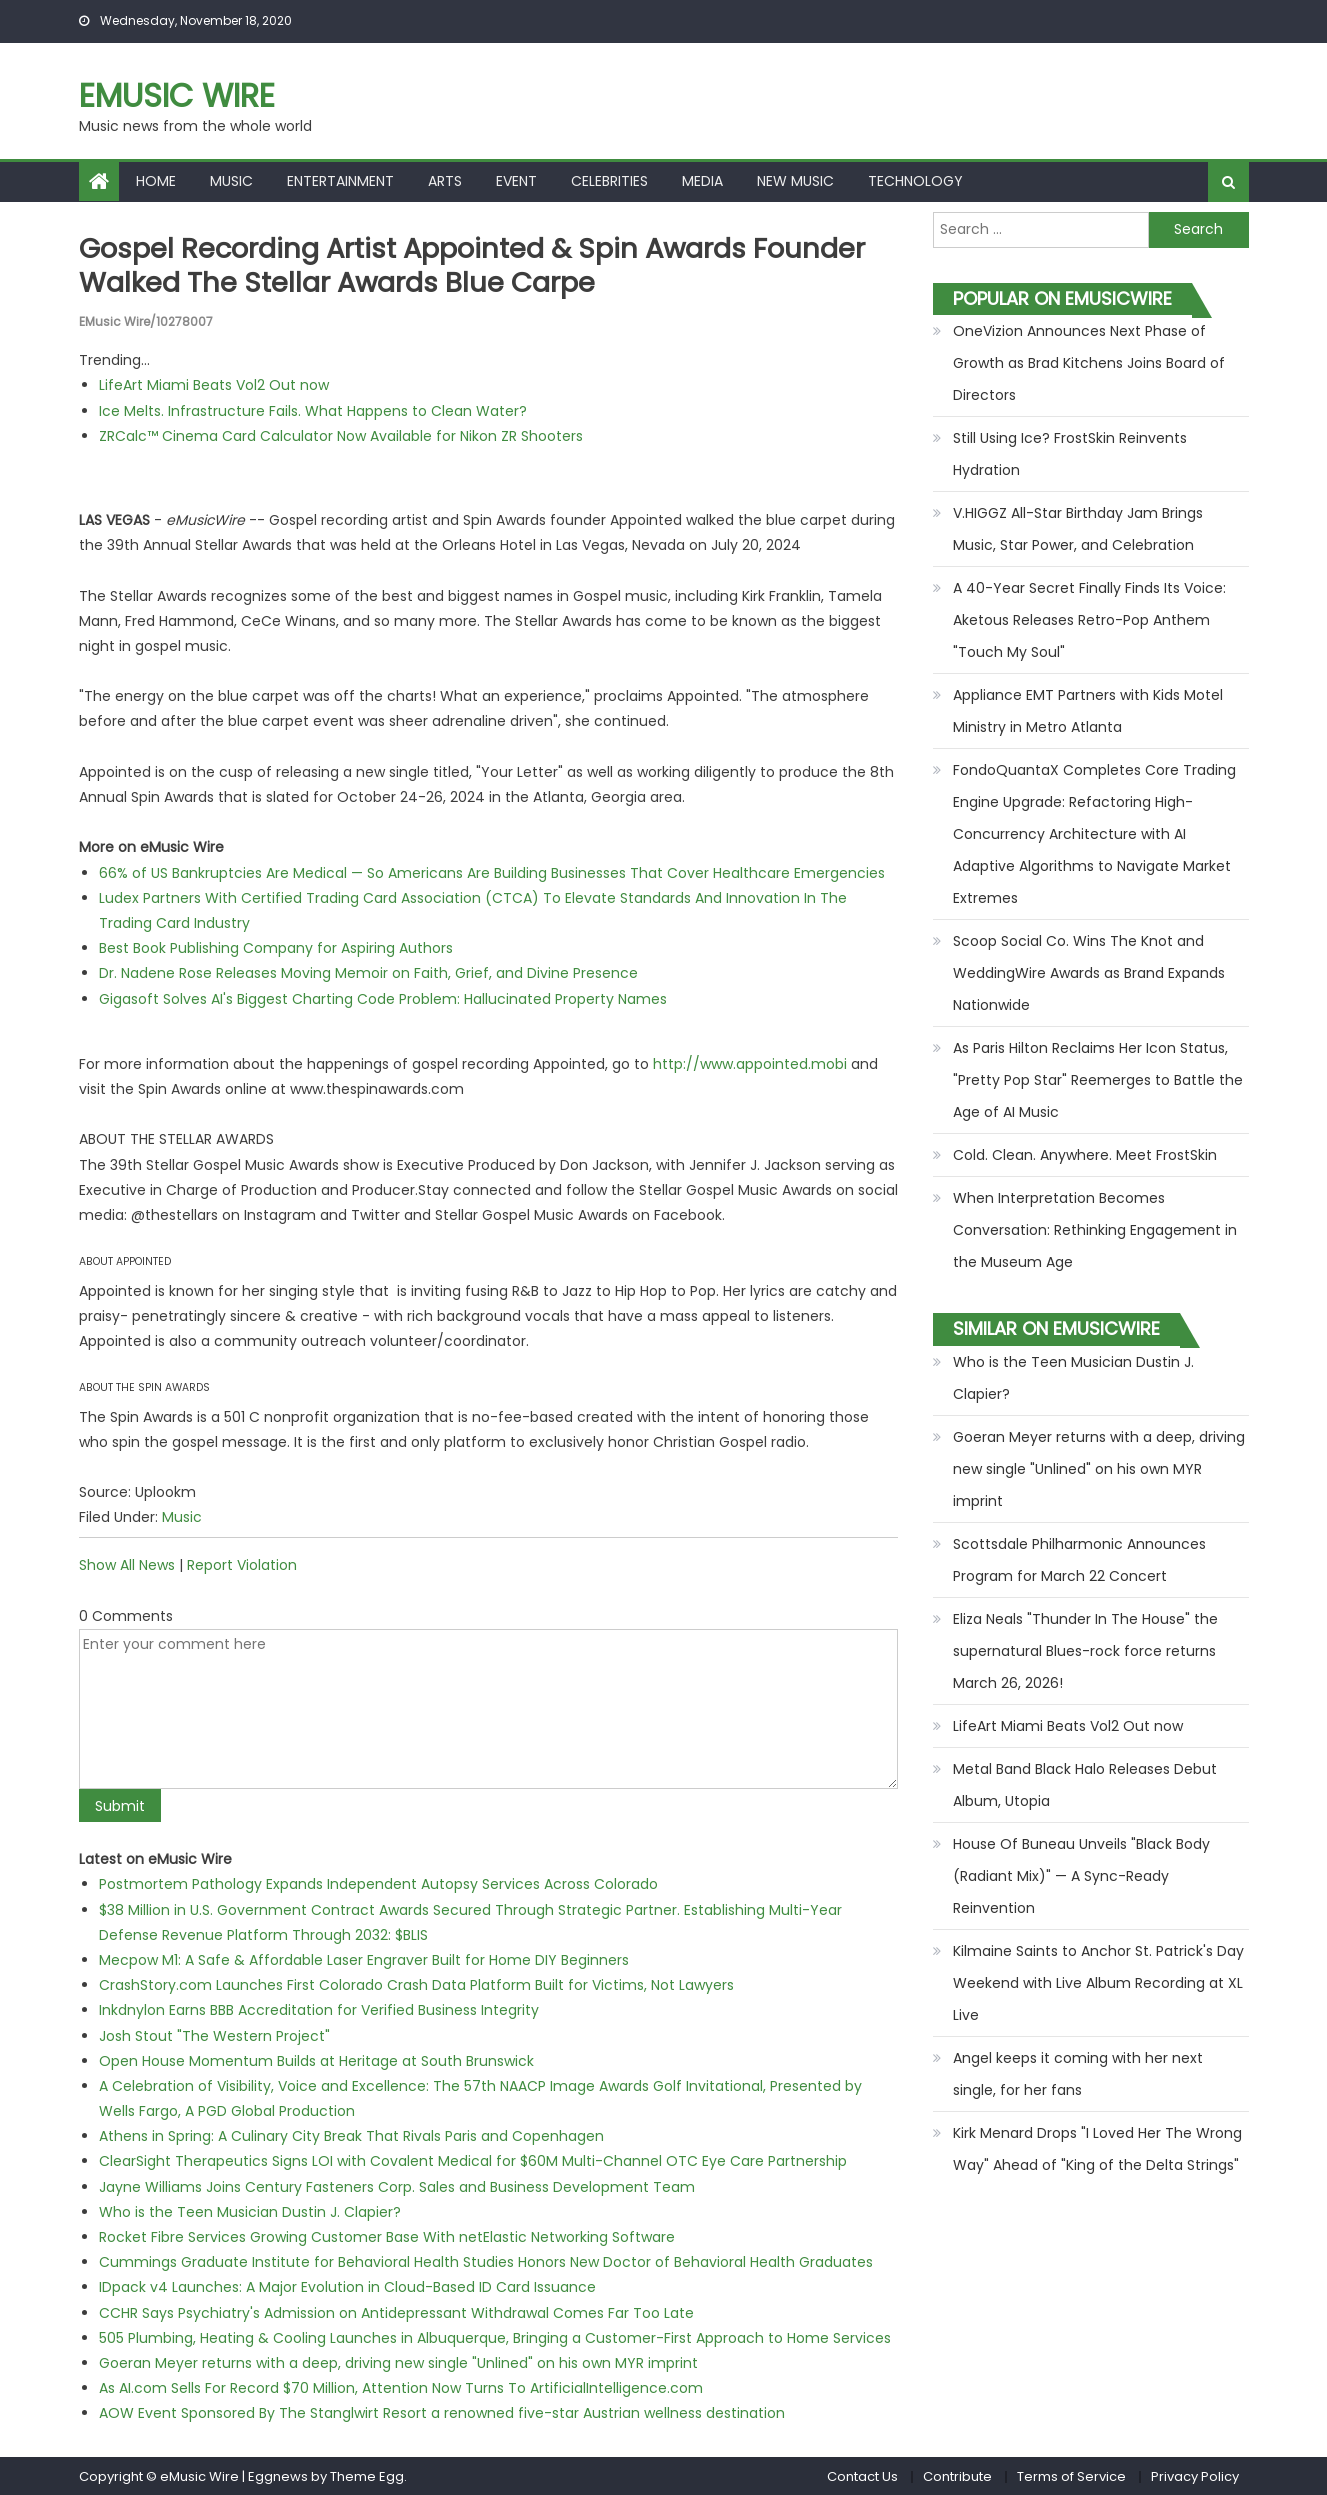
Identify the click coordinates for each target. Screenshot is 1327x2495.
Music (231, 181)
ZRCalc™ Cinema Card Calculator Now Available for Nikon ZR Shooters (341, 435)
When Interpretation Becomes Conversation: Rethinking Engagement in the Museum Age (1095, 1230)
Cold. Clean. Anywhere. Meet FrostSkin (1085, 1155)
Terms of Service (1071, 2475)
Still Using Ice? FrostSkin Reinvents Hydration (1070, 454)
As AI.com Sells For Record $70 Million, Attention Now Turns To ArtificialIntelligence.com (401, 2388)
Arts (445, 181)
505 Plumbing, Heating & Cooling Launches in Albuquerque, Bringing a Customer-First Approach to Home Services (495, 2337)
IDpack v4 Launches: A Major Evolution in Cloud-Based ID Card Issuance (347, 2287)
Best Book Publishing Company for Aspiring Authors (276, 948)
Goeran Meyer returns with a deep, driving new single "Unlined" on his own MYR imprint (398, 2362)
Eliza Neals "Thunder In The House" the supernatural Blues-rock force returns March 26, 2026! (1085, 1651)
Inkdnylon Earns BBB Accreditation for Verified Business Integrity (319, 2010)
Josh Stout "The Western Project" (214, 2035)
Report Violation (242, 1565)
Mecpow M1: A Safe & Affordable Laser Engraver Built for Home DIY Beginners (364, 1959)
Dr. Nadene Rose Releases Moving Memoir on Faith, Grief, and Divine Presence (368, 973)
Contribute (957, 2475)
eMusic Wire (177, 95)
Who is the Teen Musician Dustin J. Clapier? (250, 2211)
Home (156, 181)
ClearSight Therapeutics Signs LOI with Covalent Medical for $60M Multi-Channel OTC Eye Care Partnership (473, 2161)
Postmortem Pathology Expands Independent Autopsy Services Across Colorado (378, 1884)
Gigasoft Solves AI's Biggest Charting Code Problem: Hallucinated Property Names (383, 998)
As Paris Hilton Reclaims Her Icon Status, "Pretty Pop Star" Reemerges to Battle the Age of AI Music (1098, 1080)
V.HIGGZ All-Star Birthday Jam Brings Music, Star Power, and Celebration (1078, 529)
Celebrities (609, 181)
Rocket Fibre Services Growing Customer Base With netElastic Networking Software (387, 2236)
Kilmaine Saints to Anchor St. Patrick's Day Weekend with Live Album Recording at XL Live (1098, 1983)
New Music (795, 181)
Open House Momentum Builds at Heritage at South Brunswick (316, 2060)
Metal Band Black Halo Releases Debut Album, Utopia (1085, 1785)
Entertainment (340, 181)
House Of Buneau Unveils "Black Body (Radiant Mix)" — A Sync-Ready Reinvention (1081, 1876)
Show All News (127, 1565)
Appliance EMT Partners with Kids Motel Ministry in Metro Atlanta (1088, 711)
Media (702, 181)
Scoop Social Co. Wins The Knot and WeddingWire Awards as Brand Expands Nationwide (1089, 973)
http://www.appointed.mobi (750, 1063)
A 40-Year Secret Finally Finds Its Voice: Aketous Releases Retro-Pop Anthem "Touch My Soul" (1089, 620)
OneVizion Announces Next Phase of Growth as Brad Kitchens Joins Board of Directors (1089, 363)
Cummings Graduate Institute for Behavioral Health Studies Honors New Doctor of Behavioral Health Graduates (486, 2262)
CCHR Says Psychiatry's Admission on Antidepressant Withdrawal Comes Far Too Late (396, 2312)
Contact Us (862, 2475)
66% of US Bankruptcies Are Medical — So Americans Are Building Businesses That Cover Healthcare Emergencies (492, 872)
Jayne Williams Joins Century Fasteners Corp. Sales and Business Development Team (397, 2186)
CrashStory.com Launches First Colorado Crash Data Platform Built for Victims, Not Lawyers (416, 1985)
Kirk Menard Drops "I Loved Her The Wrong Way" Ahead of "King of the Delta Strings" (1097, 2149)
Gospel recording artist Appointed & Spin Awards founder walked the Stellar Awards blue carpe (484, 265)
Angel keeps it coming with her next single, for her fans (1078, 2074)
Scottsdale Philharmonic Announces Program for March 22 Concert (1079, 1560)
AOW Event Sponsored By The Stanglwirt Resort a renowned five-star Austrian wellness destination (442, 2413)
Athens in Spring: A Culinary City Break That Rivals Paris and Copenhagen (351, 2136)
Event (516, 181)
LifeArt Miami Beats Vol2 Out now (214, 385)
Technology (915, 181)
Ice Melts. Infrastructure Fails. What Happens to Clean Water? (313, 410)
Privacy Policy (1195, 2475)
